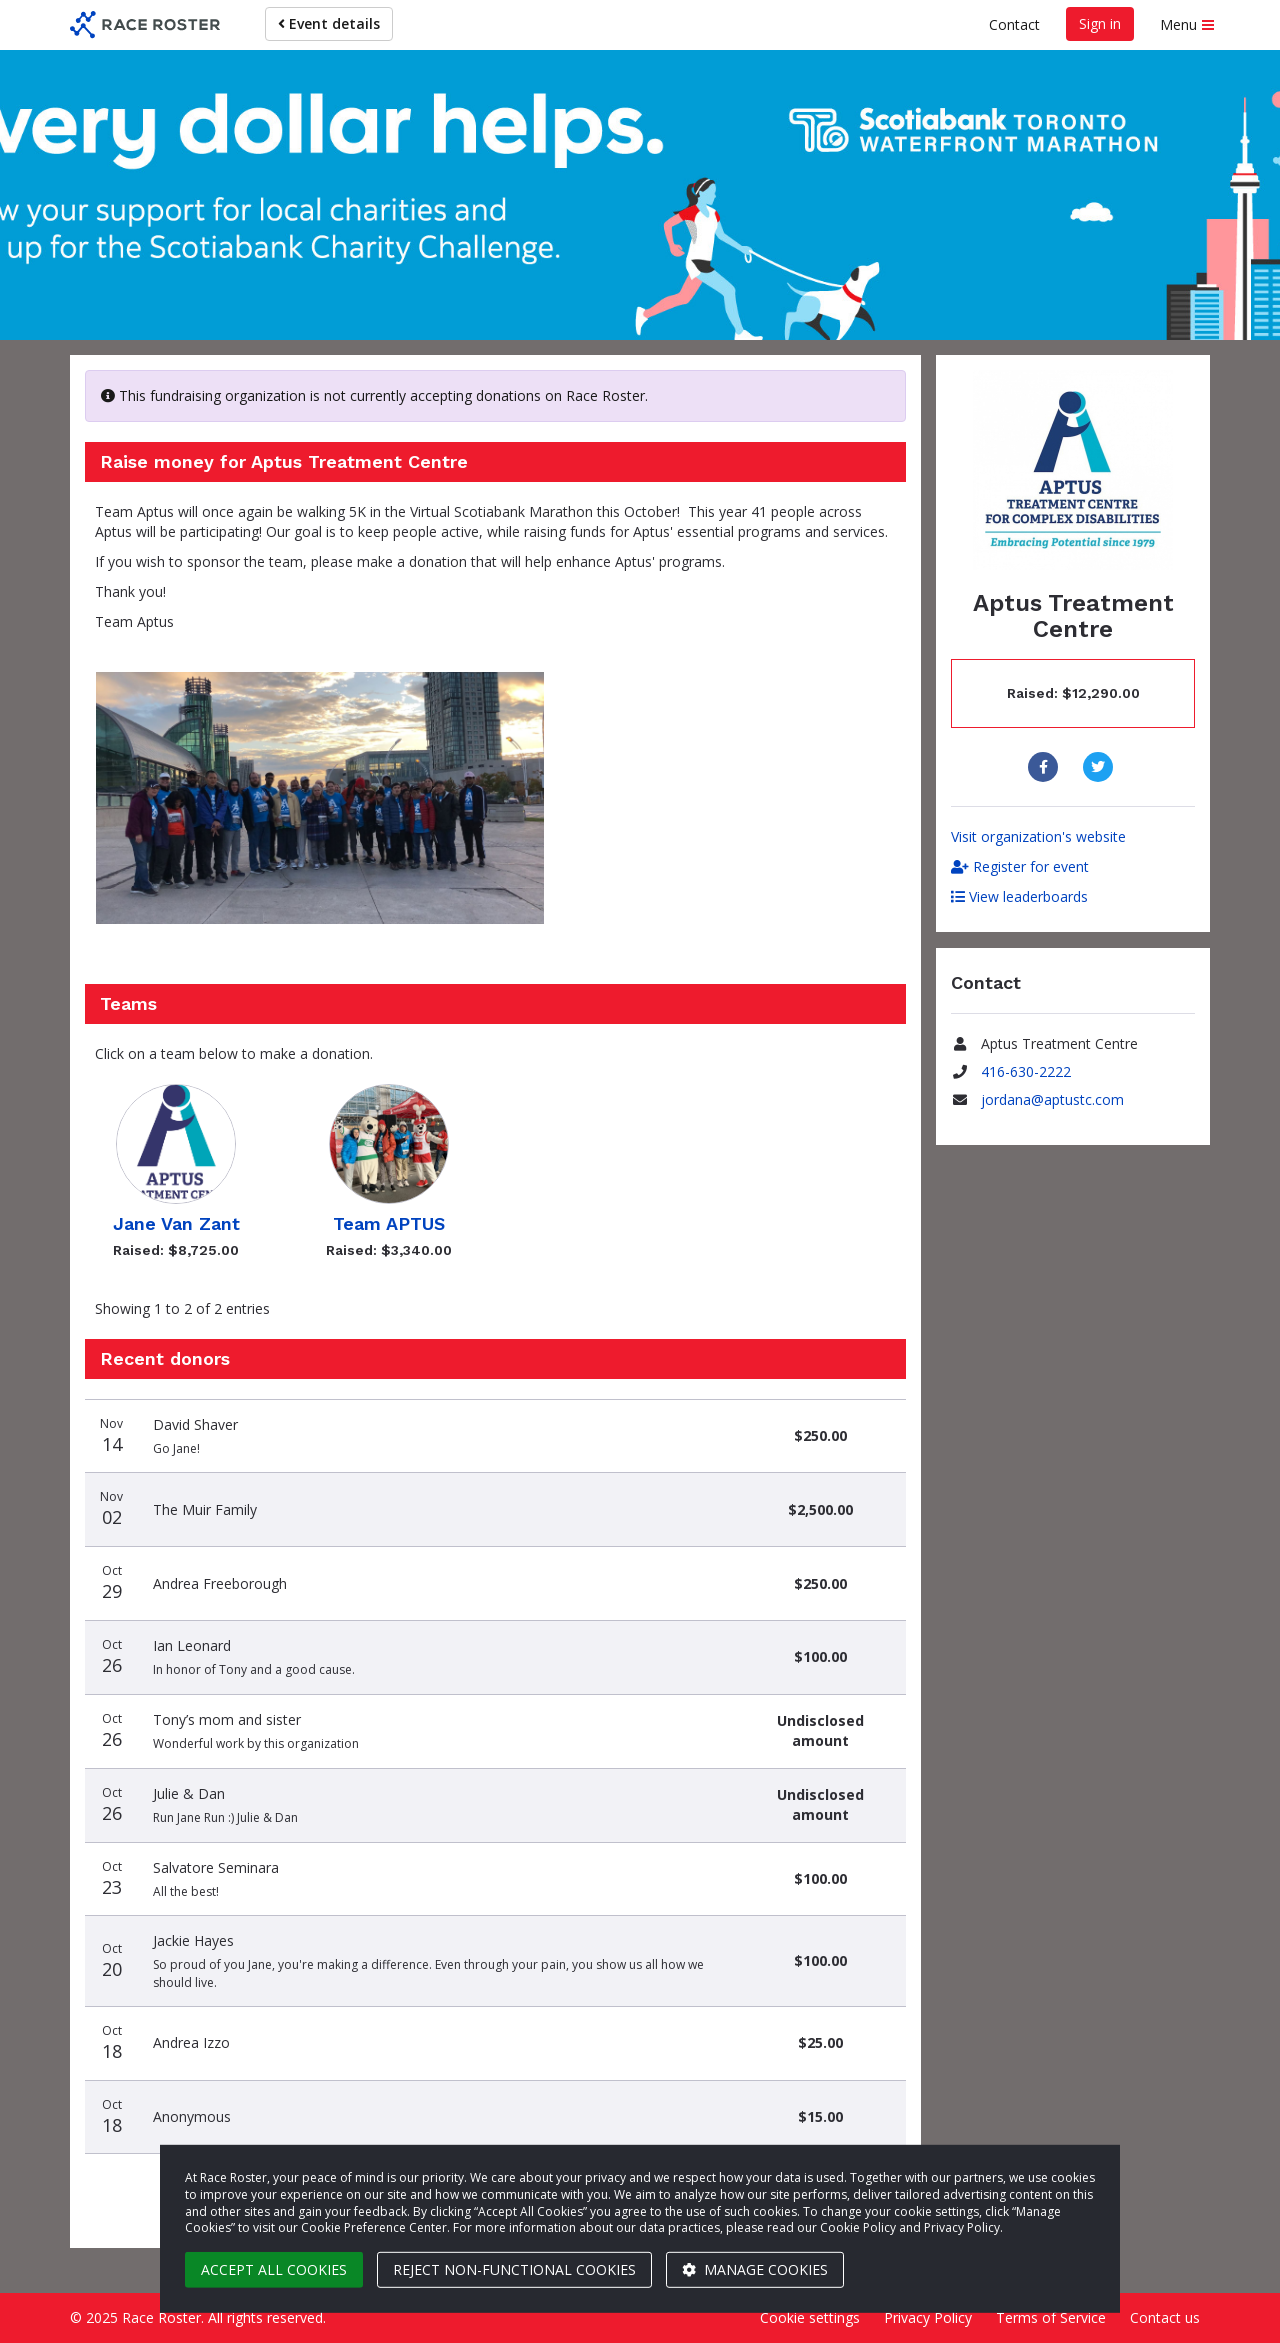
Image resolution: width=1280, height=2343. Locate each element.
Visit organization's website (1038, 836)
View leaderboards (1019, 896)
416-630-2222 (1026, 1071)
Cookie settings (810, 2317)
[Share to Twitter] (1100, 767)
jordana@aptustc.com (1052, 1099)
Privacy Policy (928, 2317)
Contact (1014, 24)
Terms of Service (1051, 2317)
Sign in (1100, 23)
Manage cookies (755, 2269)
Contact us (1165, 2317)
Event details (329, 23)
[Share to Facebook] (1045, 767)
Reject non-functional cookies (514, 2269)
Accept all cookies (274, 2269)
